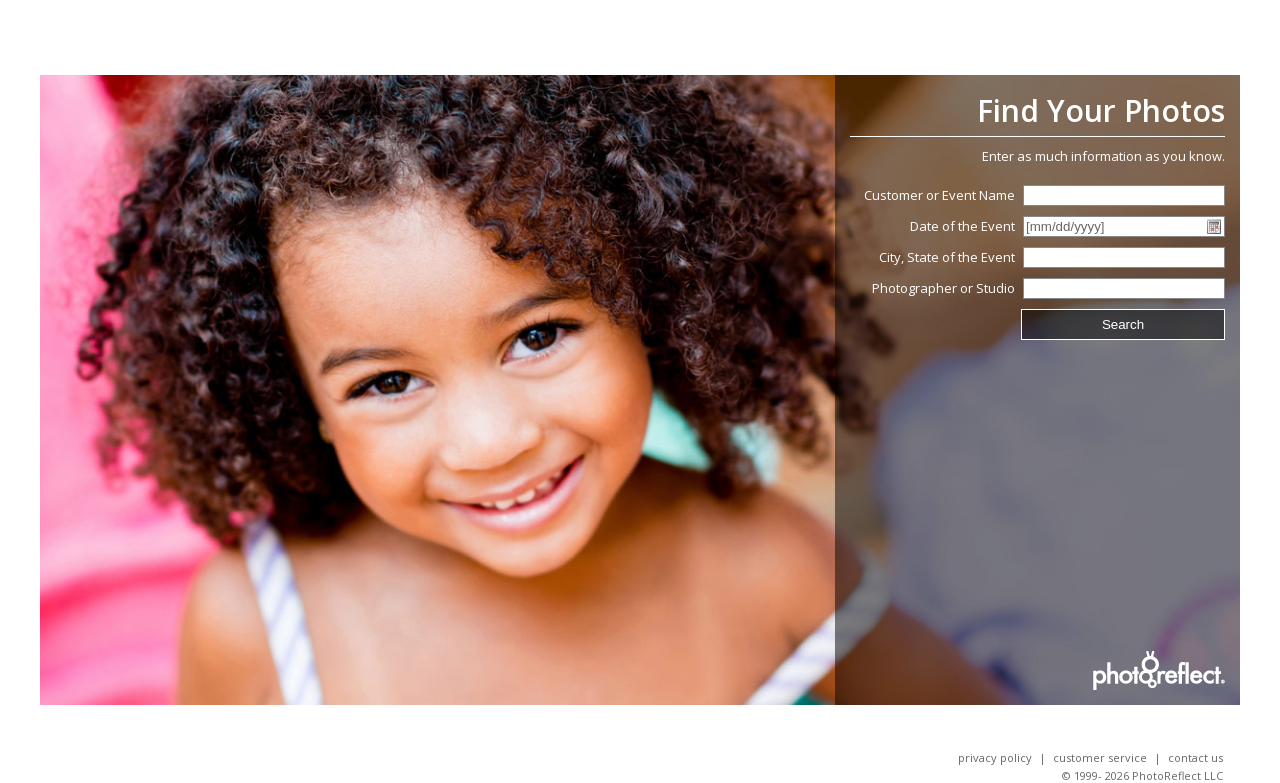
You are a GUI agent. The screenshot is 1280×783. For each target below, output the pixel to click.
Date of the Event (962, 226)
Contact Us (1195, 757)
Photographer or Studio (943, 288)
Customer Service (1100, 757)
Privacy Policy (995, 757)
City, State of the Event (947, 257)
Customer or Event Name (939, 195)
